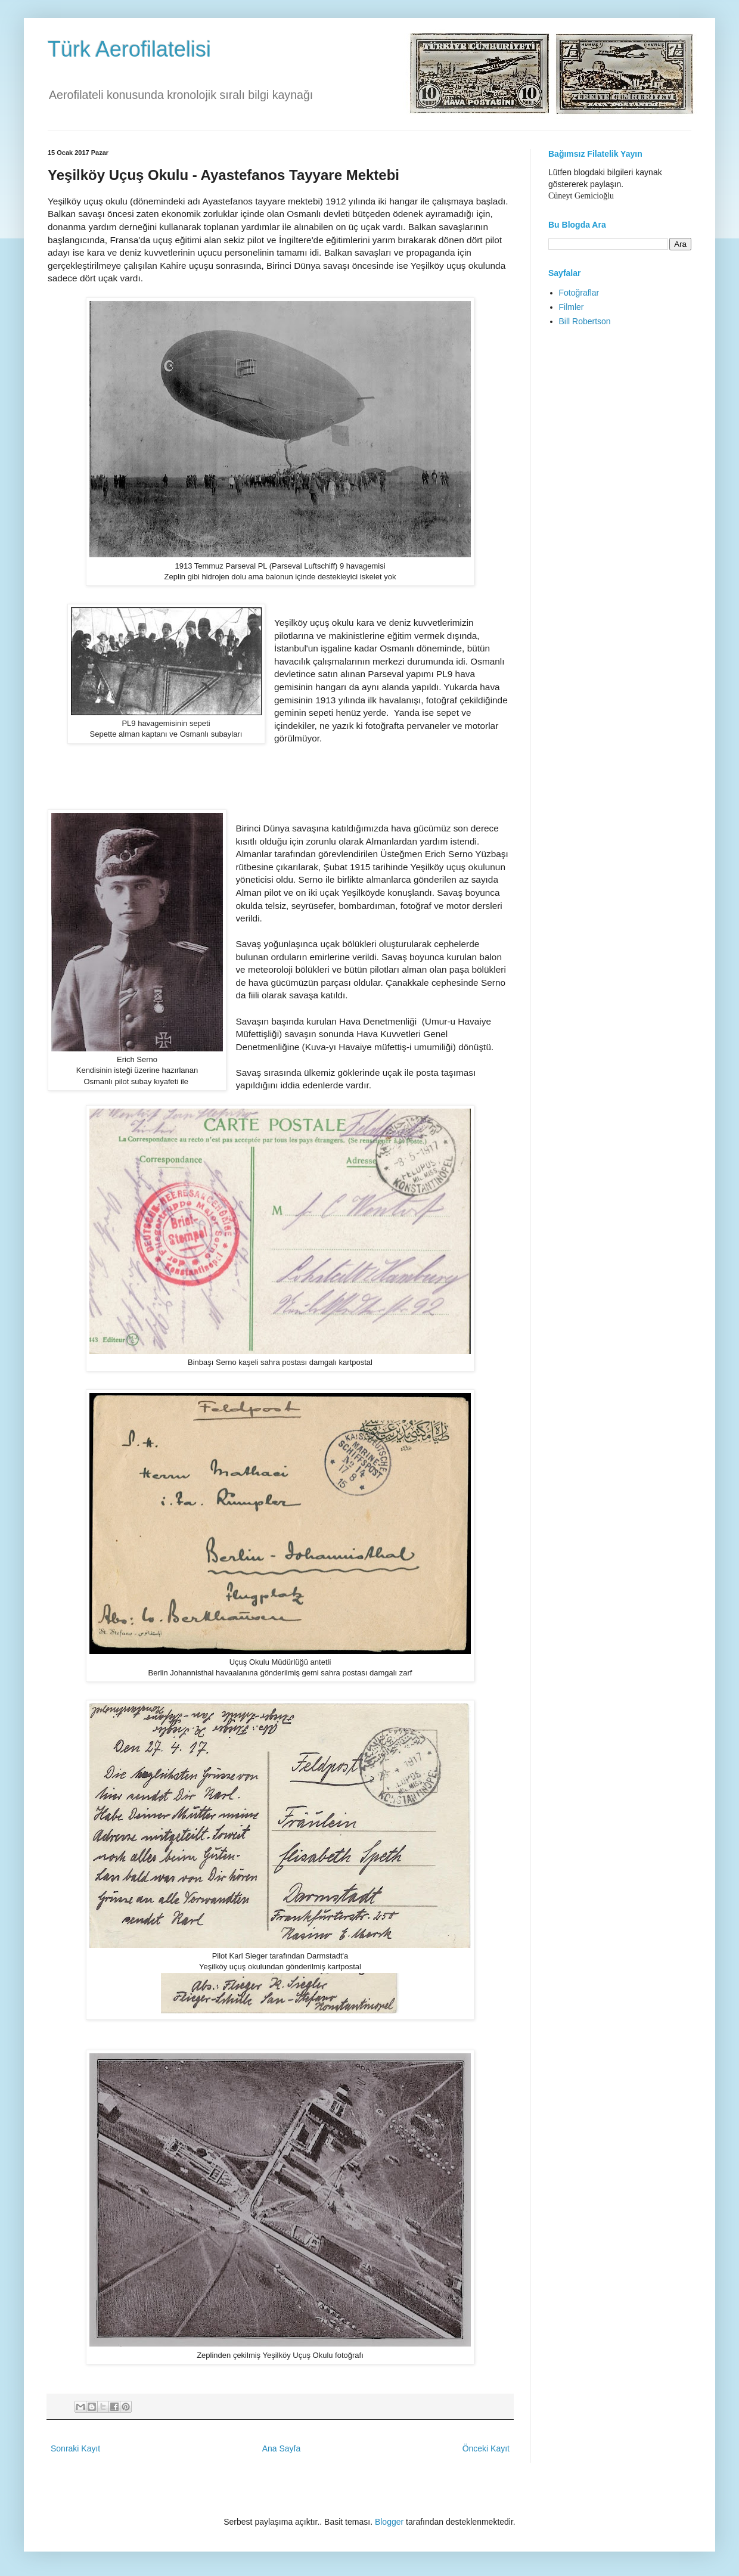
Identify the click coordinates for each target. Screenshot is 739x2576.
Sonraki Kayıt (75, 2448)
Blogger (389, 2522)
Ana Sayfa (281, 2448)
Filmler (571, 307)
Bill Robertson (585, 321)
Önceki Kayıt (486, 2448)
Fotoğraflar (579, 292)
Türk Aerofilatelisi (129, 49)
